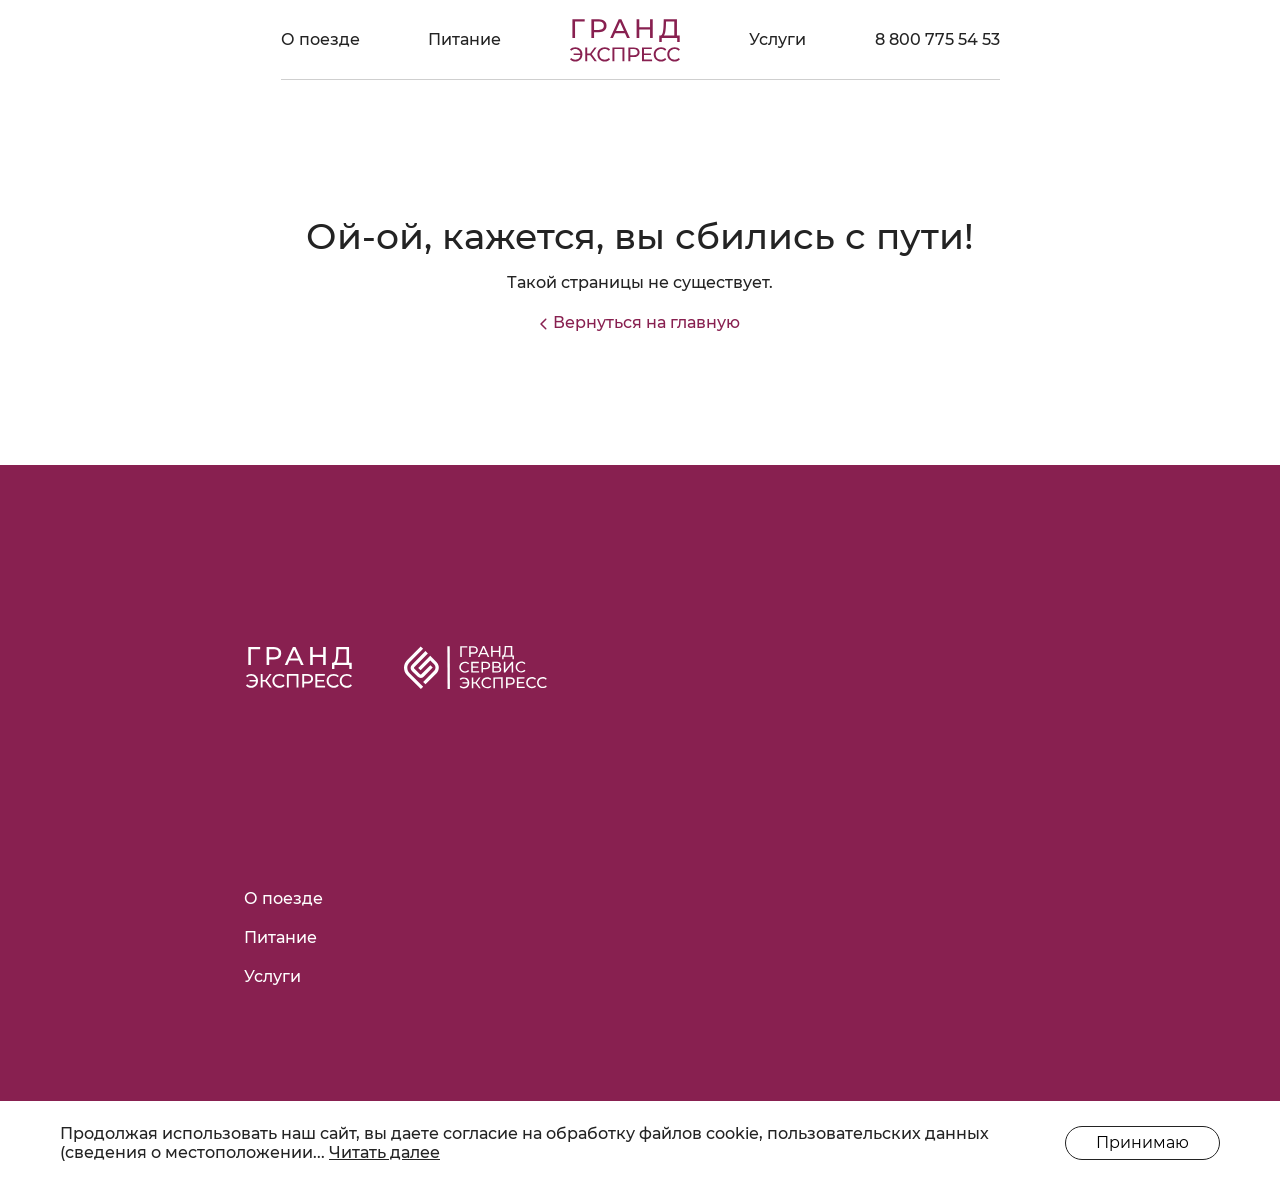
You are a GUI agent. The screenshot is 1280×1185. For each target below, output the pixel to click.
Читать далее (384, 1152)
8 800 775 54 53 (937, 39)
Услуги (777, 39)
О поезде (320, 39)
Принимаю (1142, 1142)
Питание (464, 39)
